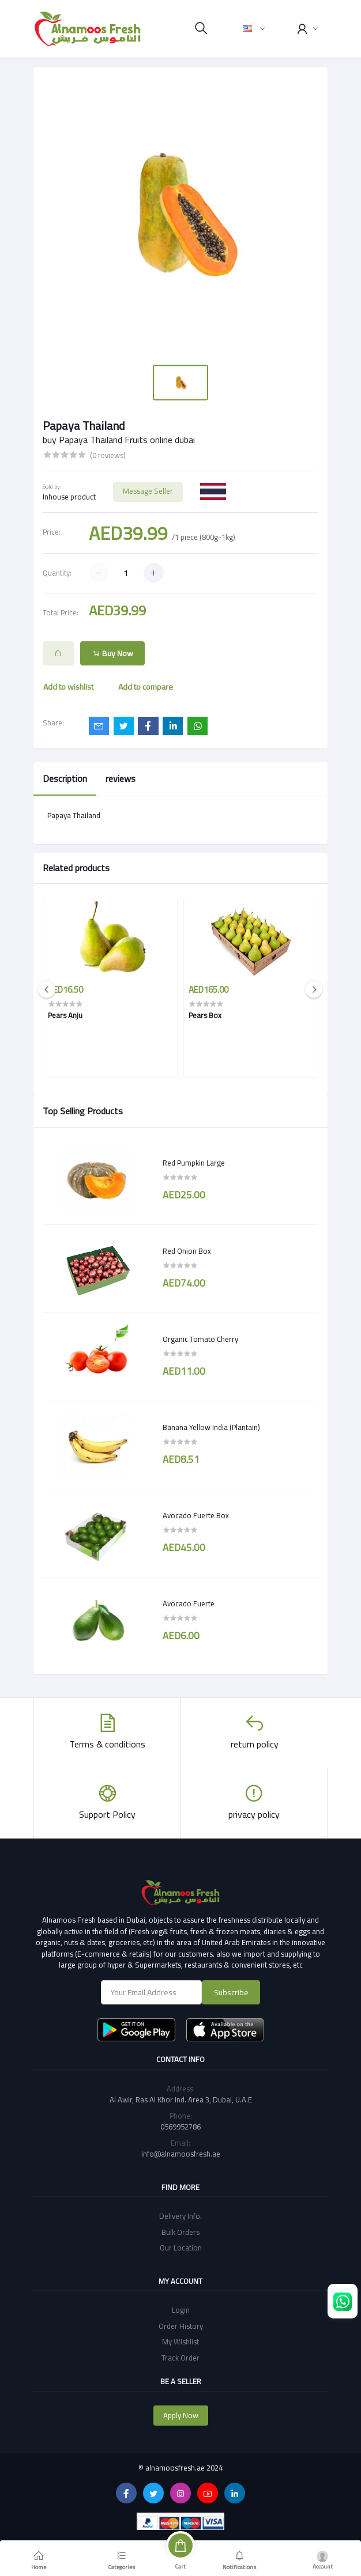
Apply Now (180, 2415)
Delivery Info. (180, 2216)
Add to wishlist (68, 686)
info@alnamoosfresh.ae (180, 2154)
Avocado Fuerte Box (196, 1515)
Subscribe (231, 1992)
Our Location (181, 2248)
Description (65, 778)
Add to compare (145, 686)
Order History (181, 2326)
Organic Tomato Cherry (200, 1339)
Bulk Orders (180, 2232)
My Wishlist (180, 2341)
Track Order (180, 2358)
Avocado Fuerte (189, 1604)
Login (181, 2310)
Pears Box (205, 1015)
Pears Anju (65, 1015)
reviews (121, 778)
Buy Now (112, 653)
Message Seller (148, 491)
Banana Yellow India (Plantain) (211, 1427)
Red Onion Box (187, 1251)
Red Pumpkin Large (194, 1163)
